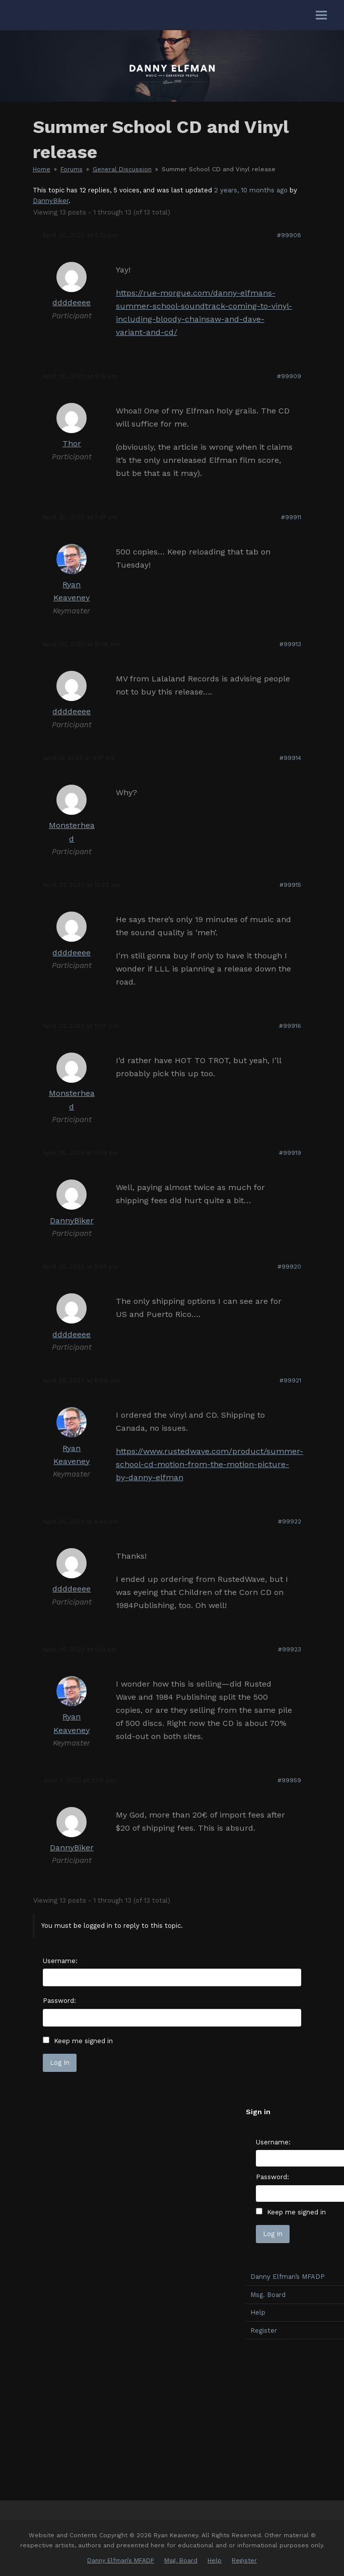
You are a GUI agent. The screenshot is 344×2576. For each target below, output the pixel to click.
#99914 (290, 757)
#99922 (289, 1521)
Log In (60, 2062)
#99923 (289, 1649)
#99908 (289, 235)
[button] (321, 15)
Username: (60, 1961)
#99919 (290, 1152)
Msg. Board (180, 2560)
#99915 (290, 884)
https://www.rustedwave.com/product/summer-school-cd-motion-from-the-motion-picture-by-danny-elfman (209, 1464)
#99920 (289, 1266)
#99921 (290, 1380)
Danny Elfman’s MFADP (120, 2560)
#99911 (291, 517)
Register (244, 2560)
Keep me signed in (83, 2041)
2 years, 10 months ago (251, 190)
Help (215, 2560)
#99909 (289, 376)
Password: (59, 2000)
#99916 (290, 1025)
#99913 (290, 644)
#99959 (289, 1780)
